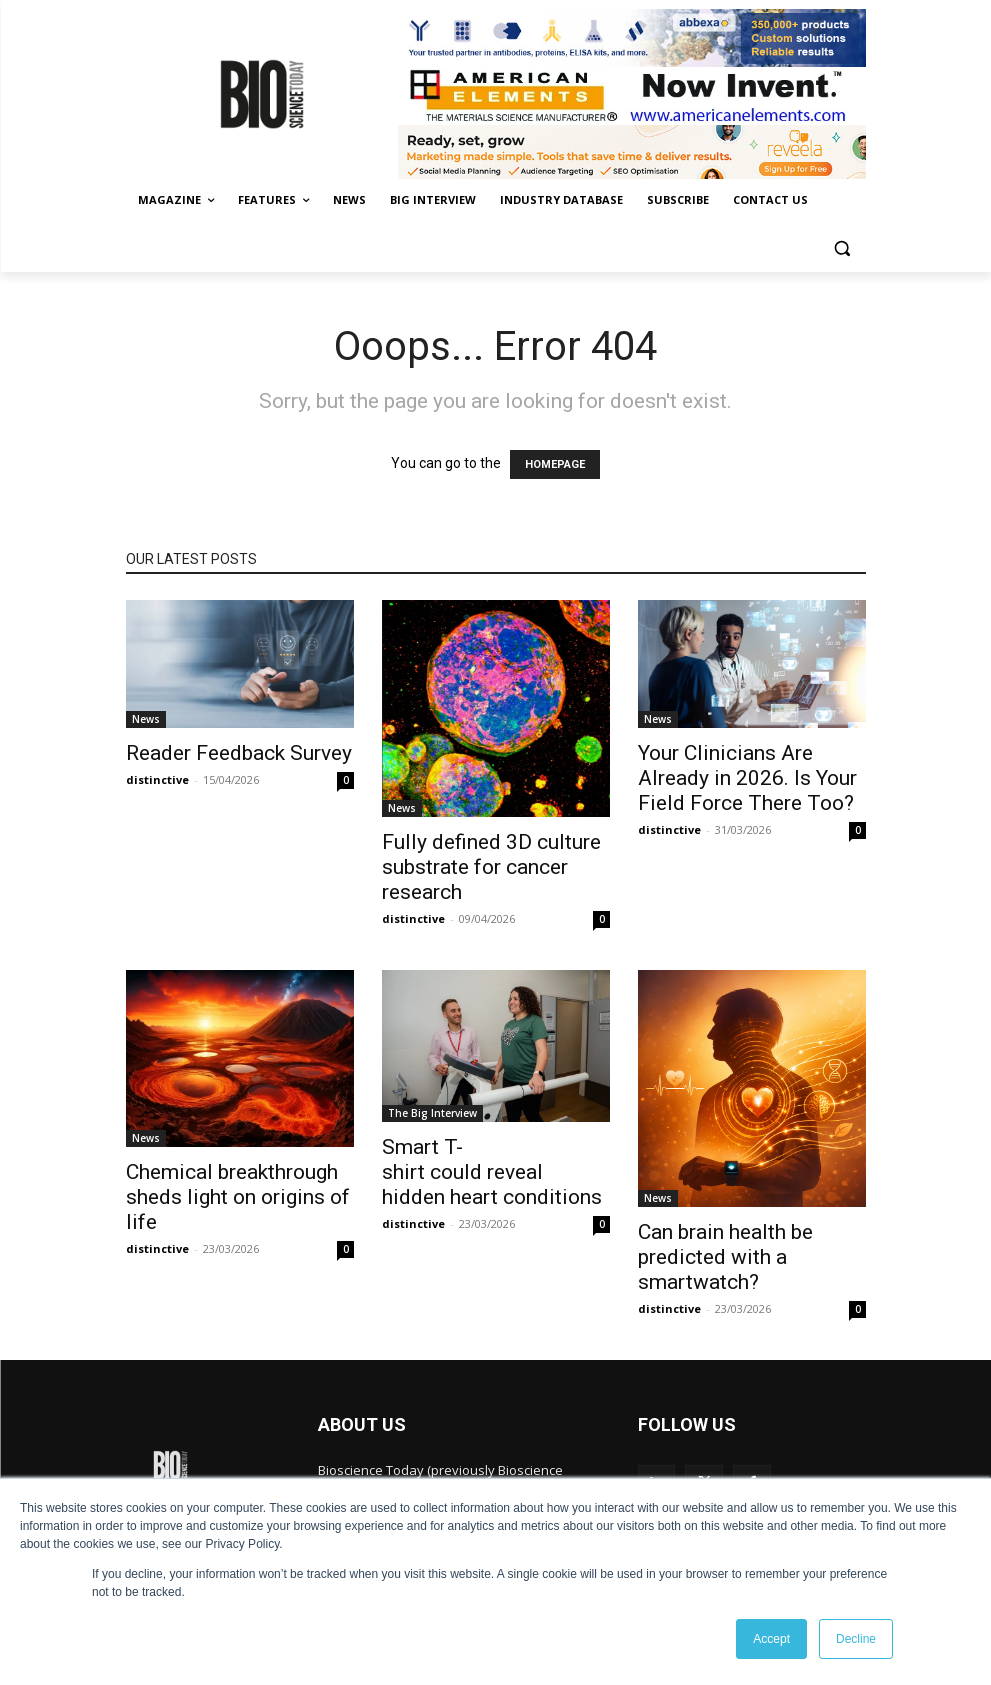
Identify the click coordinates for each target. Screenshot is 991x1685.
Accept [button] (771, 1639)
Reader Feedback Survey (239, 753)
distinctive (157, 779)
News (146, 719)
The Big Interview (432, 1113)
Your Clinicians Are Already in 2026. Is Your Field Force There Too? (747, 778)
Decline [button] (856, 1639)
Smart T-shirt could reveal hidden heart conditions (492, 1172)
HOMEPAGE (555, 464)
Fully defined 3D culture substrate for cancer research (491, 867)
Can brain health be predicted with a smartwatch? (725, 1257)
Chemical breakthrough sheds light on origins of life (238, 1197)
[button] (842, 248)
